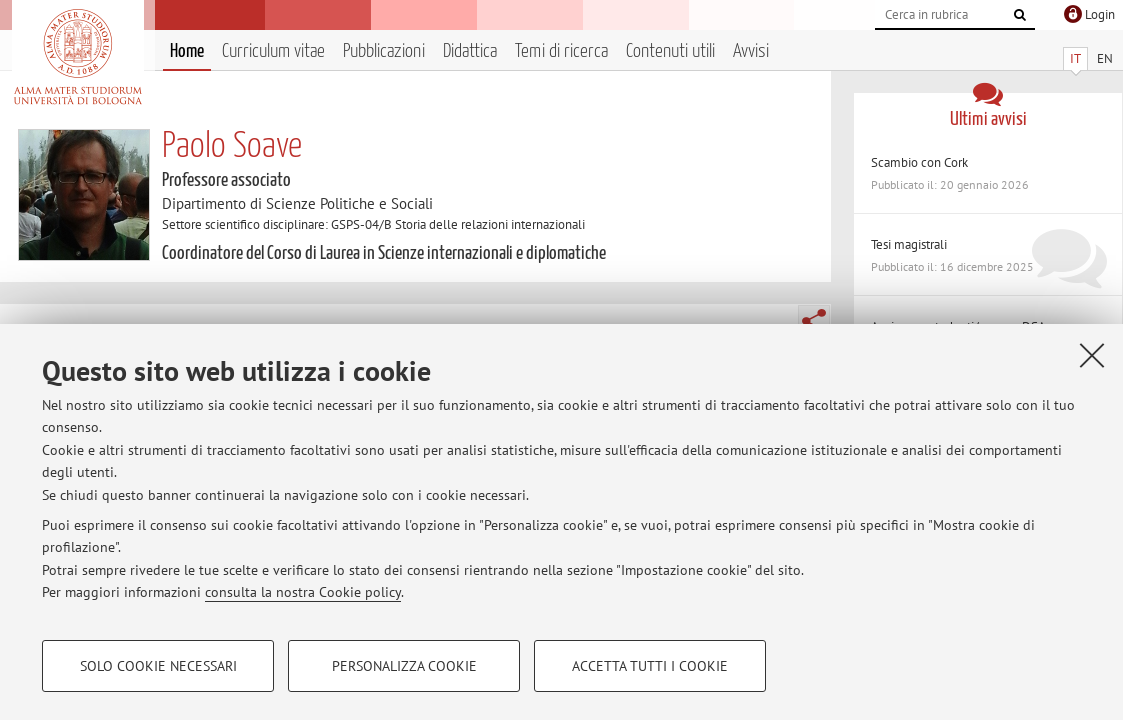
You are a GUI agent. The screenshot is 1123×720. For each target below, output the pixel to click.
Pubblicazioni (384, 51)
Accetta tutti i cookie (650, 666)
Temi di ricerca (561, 51)
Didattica (470, 51)
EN (1105, 58)
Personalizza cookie (404, 666)
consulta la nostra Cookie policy (303, 592)
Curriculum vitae (273, 51)
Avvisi (751, 51)
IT (1075, 58)
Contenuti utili (670, 51)
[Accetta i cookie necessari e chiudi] (1092, 355)
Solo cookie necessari (158, 666)
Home (187, 51)
